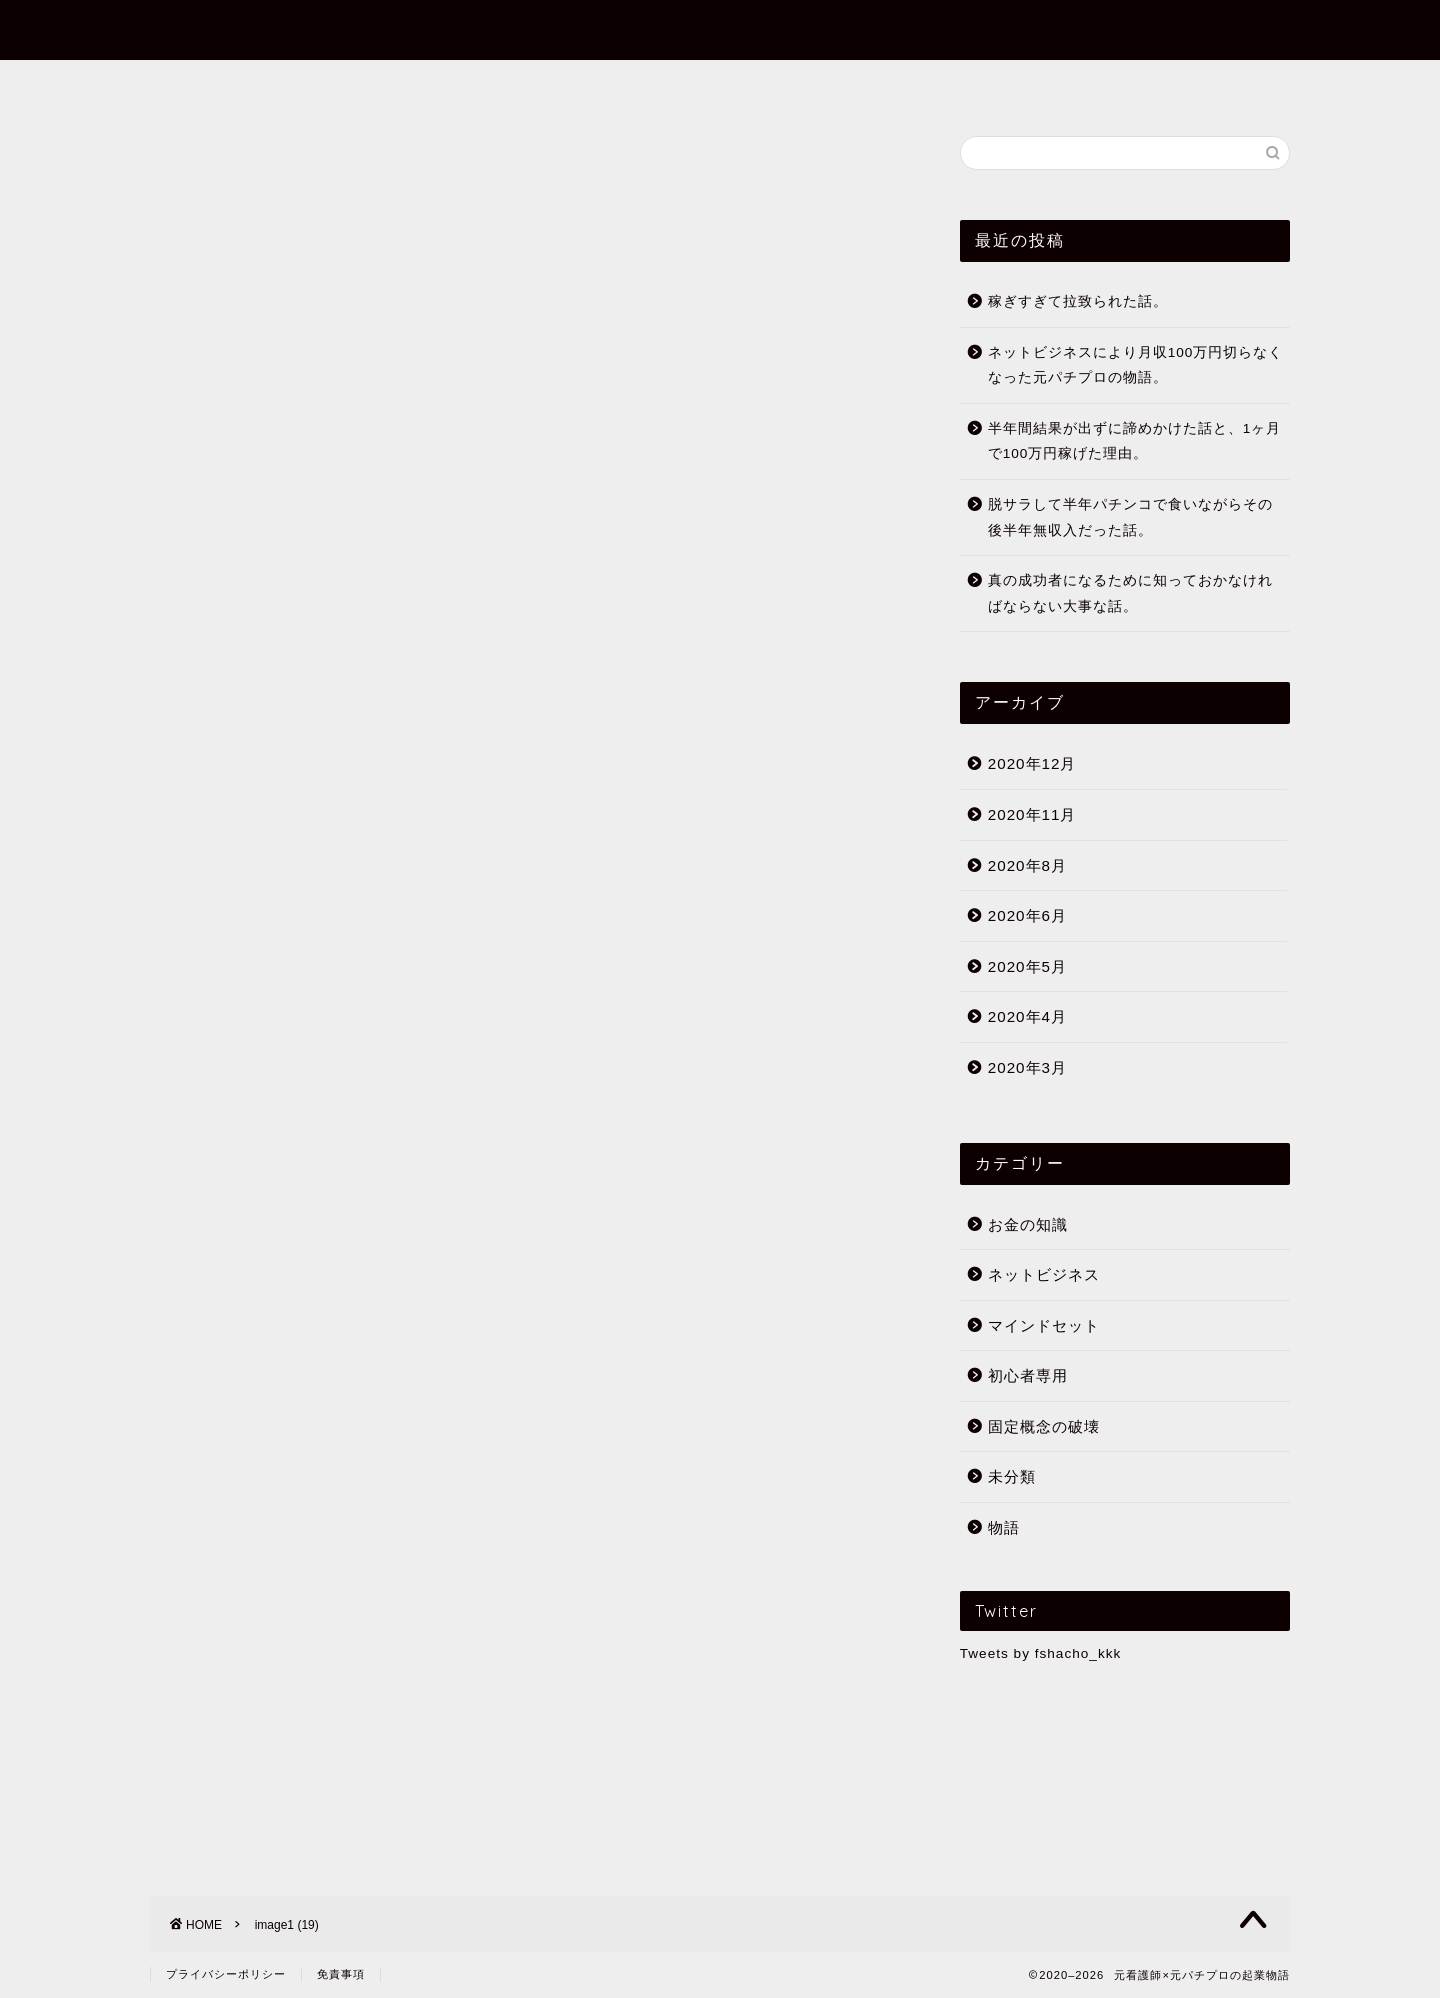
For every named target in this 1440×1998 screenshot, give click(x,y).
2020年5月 (1027, 966)
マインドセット (1044, 1325)
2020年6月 (1027, 915)
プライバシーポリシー (226, 1974)
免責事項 (341, 1974)
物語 (1004, 1527)
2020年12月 (1032, 763)
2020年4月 (1027, 1016)
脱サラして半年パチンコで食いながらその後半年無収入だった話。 (1130, 517)
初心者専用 (803, 84)
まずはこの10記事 (647, 84)
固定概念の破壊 (1044, 1426)
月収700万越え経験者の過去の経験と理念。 (477, 1312)
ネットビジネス (1044, 1274)
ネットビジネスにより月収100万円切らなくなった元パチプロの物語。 (1136, 365)
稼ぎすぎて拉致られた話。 (1078, 301)
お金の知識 (1028, 1224)
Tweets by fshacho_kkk (1041, 1653)
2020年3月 (1027, 1067)
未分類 (1012, 1476)
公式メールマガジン (965, 84)
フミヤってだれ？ (468, 84)
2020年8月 (1027, 865)
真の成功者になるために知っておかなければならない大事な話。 (1130, 593)
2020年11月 (1032, 814)
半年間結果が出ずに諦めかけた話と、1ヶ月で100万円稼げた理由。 (1135, 441)
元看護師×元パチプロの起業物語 (720, 28)
